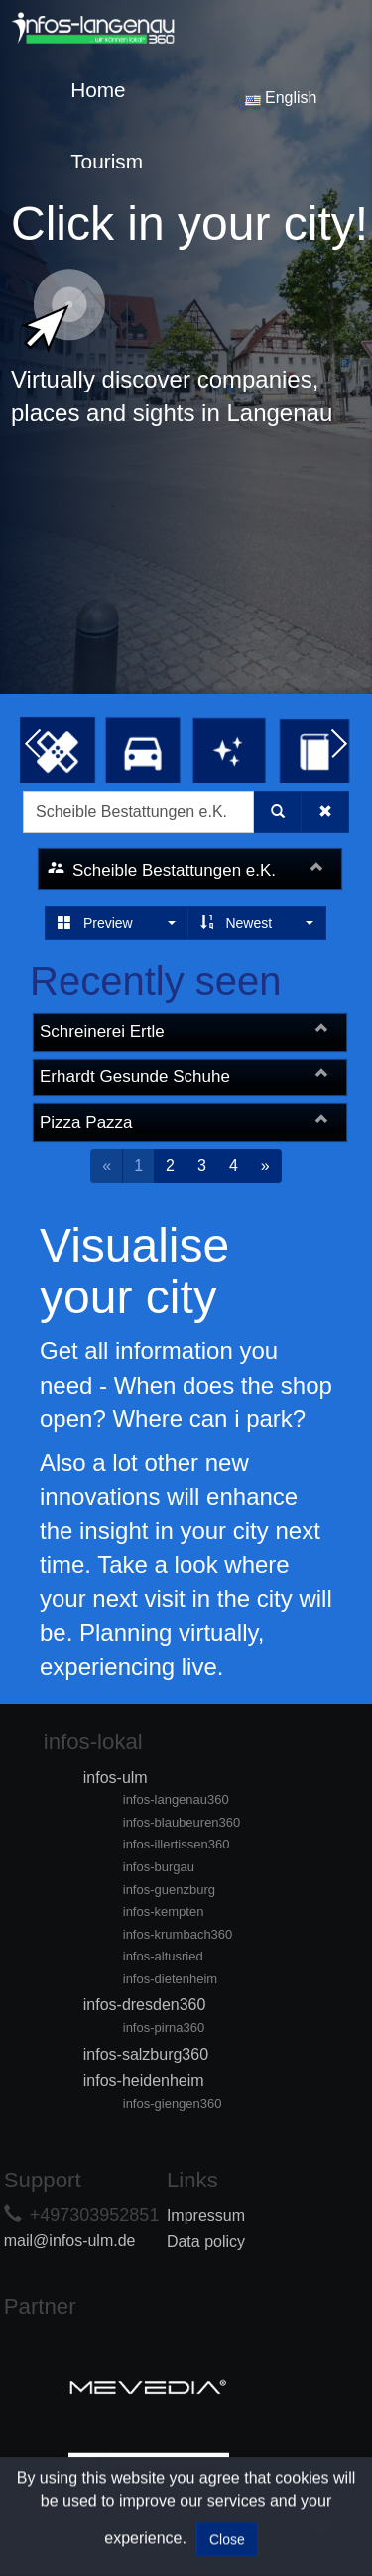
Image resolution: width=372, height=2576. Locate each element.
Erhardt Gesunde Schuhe (135, 1076)
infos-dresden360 (144, 2004)
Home (97, 89)
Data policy (206, 2241)
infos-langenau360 (176, 1799)
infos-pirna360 (163, 2027)
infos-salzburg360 (145, 2054)
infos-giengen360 (172, 2103)
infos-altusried (163, 1956)
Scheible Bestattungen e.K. (174, 870)
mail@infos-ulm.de (70, 2240)
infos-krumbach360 (178, 1934)
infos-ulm (115, 1777)
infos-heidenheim (143, 2080)
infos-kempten (163, 1911)
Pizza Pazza (86, 1122)
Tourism (106, 161)
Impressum (206, 2215)
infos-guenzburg (169, 1889)
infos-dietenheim (170, 1978)
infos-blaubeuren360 (182, 1822)
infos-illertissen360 (176, 1844)
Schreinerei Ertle (102, 1031)
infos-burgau (158, 1866)
